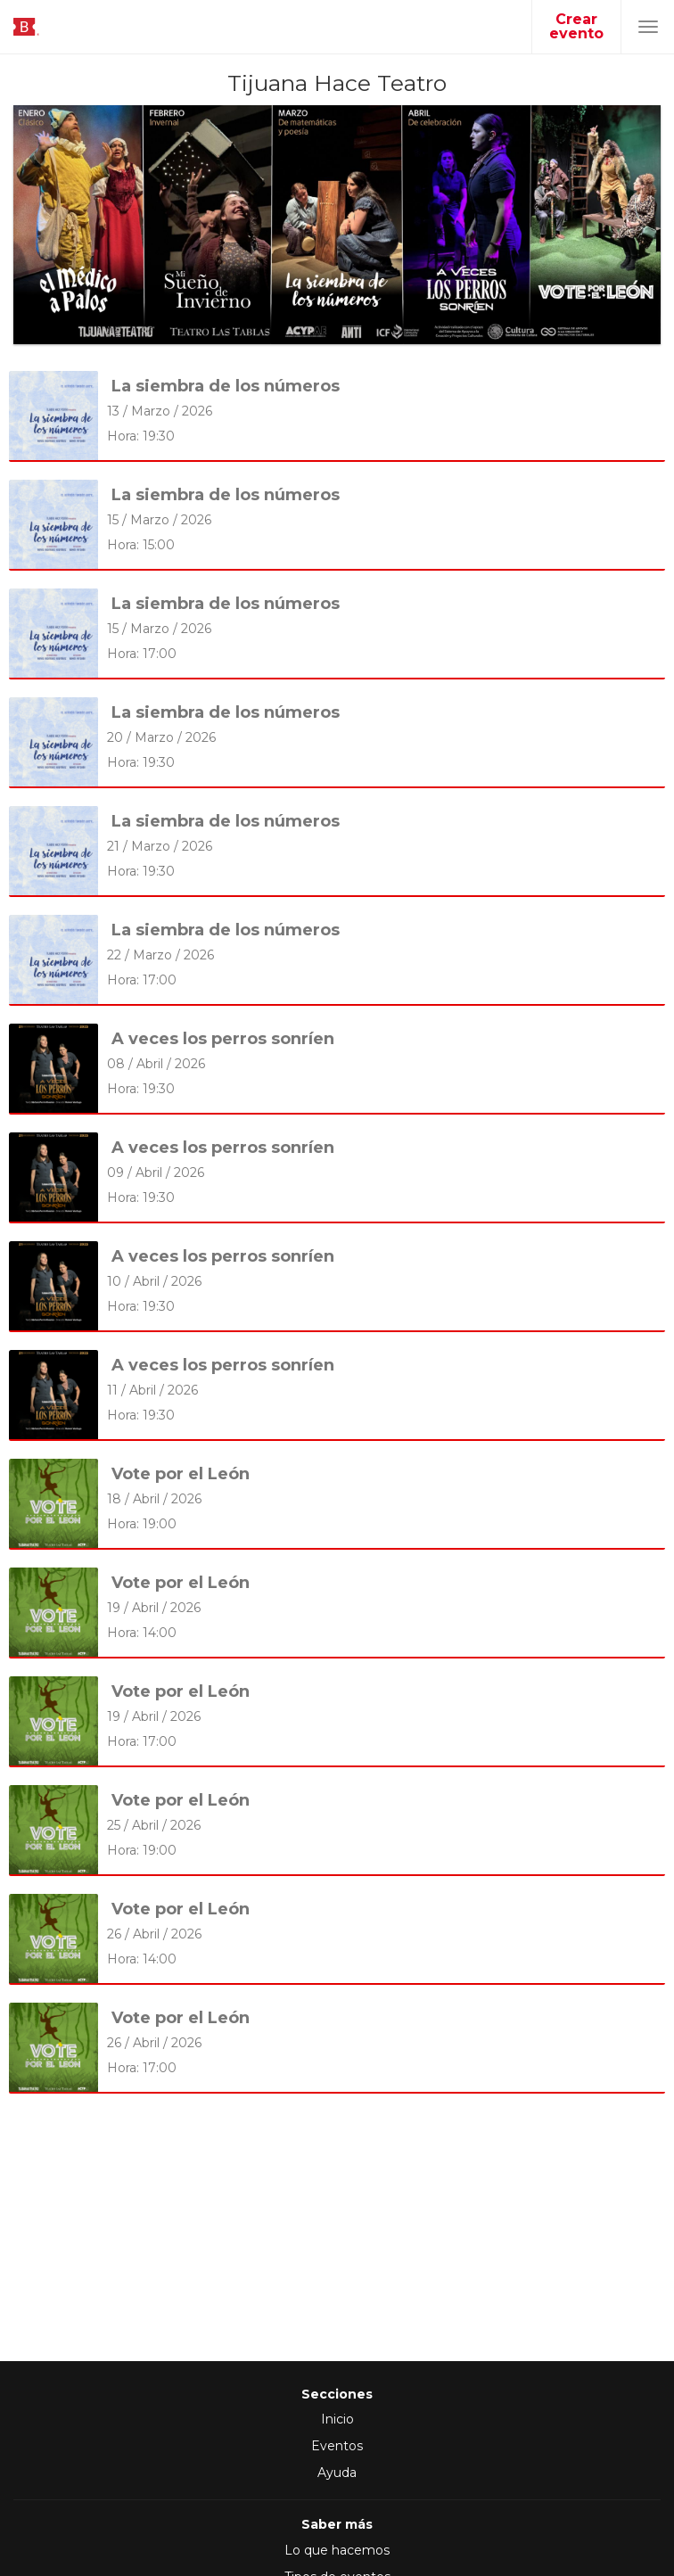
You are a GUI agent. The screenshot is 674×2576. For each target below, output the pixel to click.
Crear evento (576, 26)
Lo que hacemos (337, 2550)
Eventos (337, 2446)
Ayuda (337, 2473)
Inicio (337, 2419)
